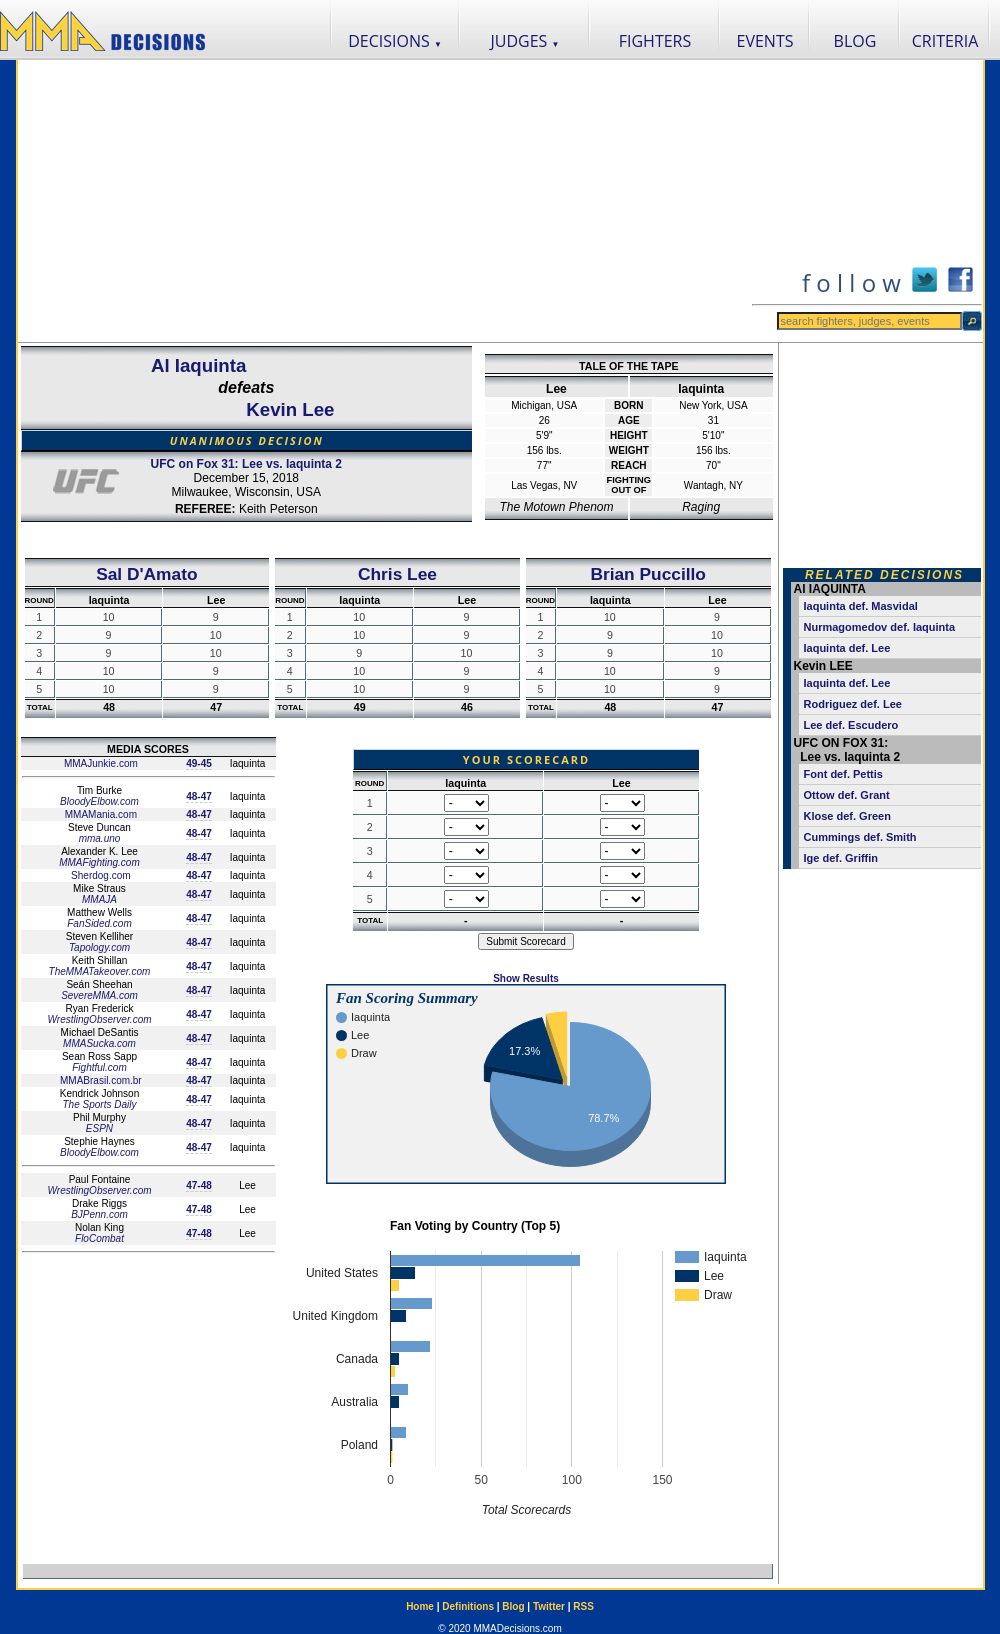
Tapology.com (99, 947)
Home (420, 1606)
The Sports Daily (100, 1104)
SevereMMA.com (99, 995)
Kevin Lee (290, 409)
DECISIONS (395, 41)
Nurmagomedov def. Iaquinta (880, 627)
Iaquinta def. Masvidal (861, 606)
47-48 (199, 1185)
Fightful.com (99, 1067)
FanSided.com (99, 923)
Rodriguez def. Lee (853, 704)
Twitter (549, 1606)
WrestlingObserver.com (99, 1019)
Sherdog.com (99, 875)
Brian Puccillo (648, 574)
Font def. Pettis (843, 774)
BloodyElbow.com (99, 801)
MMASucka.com (99, 1043)
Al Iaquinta (198, 365)
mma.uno (100, 838)
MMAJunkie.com (99, 763)
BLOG (855, 41)
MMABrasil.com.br (99, 1080)
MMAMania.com (99, 814)
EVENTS (765, 41)
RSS (583, 1606)
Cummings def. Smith (860, 837)
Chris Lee (397, 574)
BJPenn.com (99, 1214)
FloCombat (99, 1238)
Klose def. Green (847, 816)
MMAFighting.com (99, 862)
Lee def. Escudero (851, 725)
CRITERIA (945, 41)
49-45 (199, 763)
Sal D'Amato (146, 574)
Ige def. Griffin (841, 858)
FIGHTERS (655, 41)
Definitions (468, 1606)
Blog (513, 1606)
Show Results (526, 978)
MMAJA (99, 899)
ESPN (99, 1128)
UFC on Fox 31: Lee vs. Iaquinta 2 (246, 464)
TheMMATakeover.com (100, 971)
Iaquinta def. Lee (847, 648)
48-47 (199, 796)
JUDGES (525, 41)
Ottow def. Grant (847, 795)
